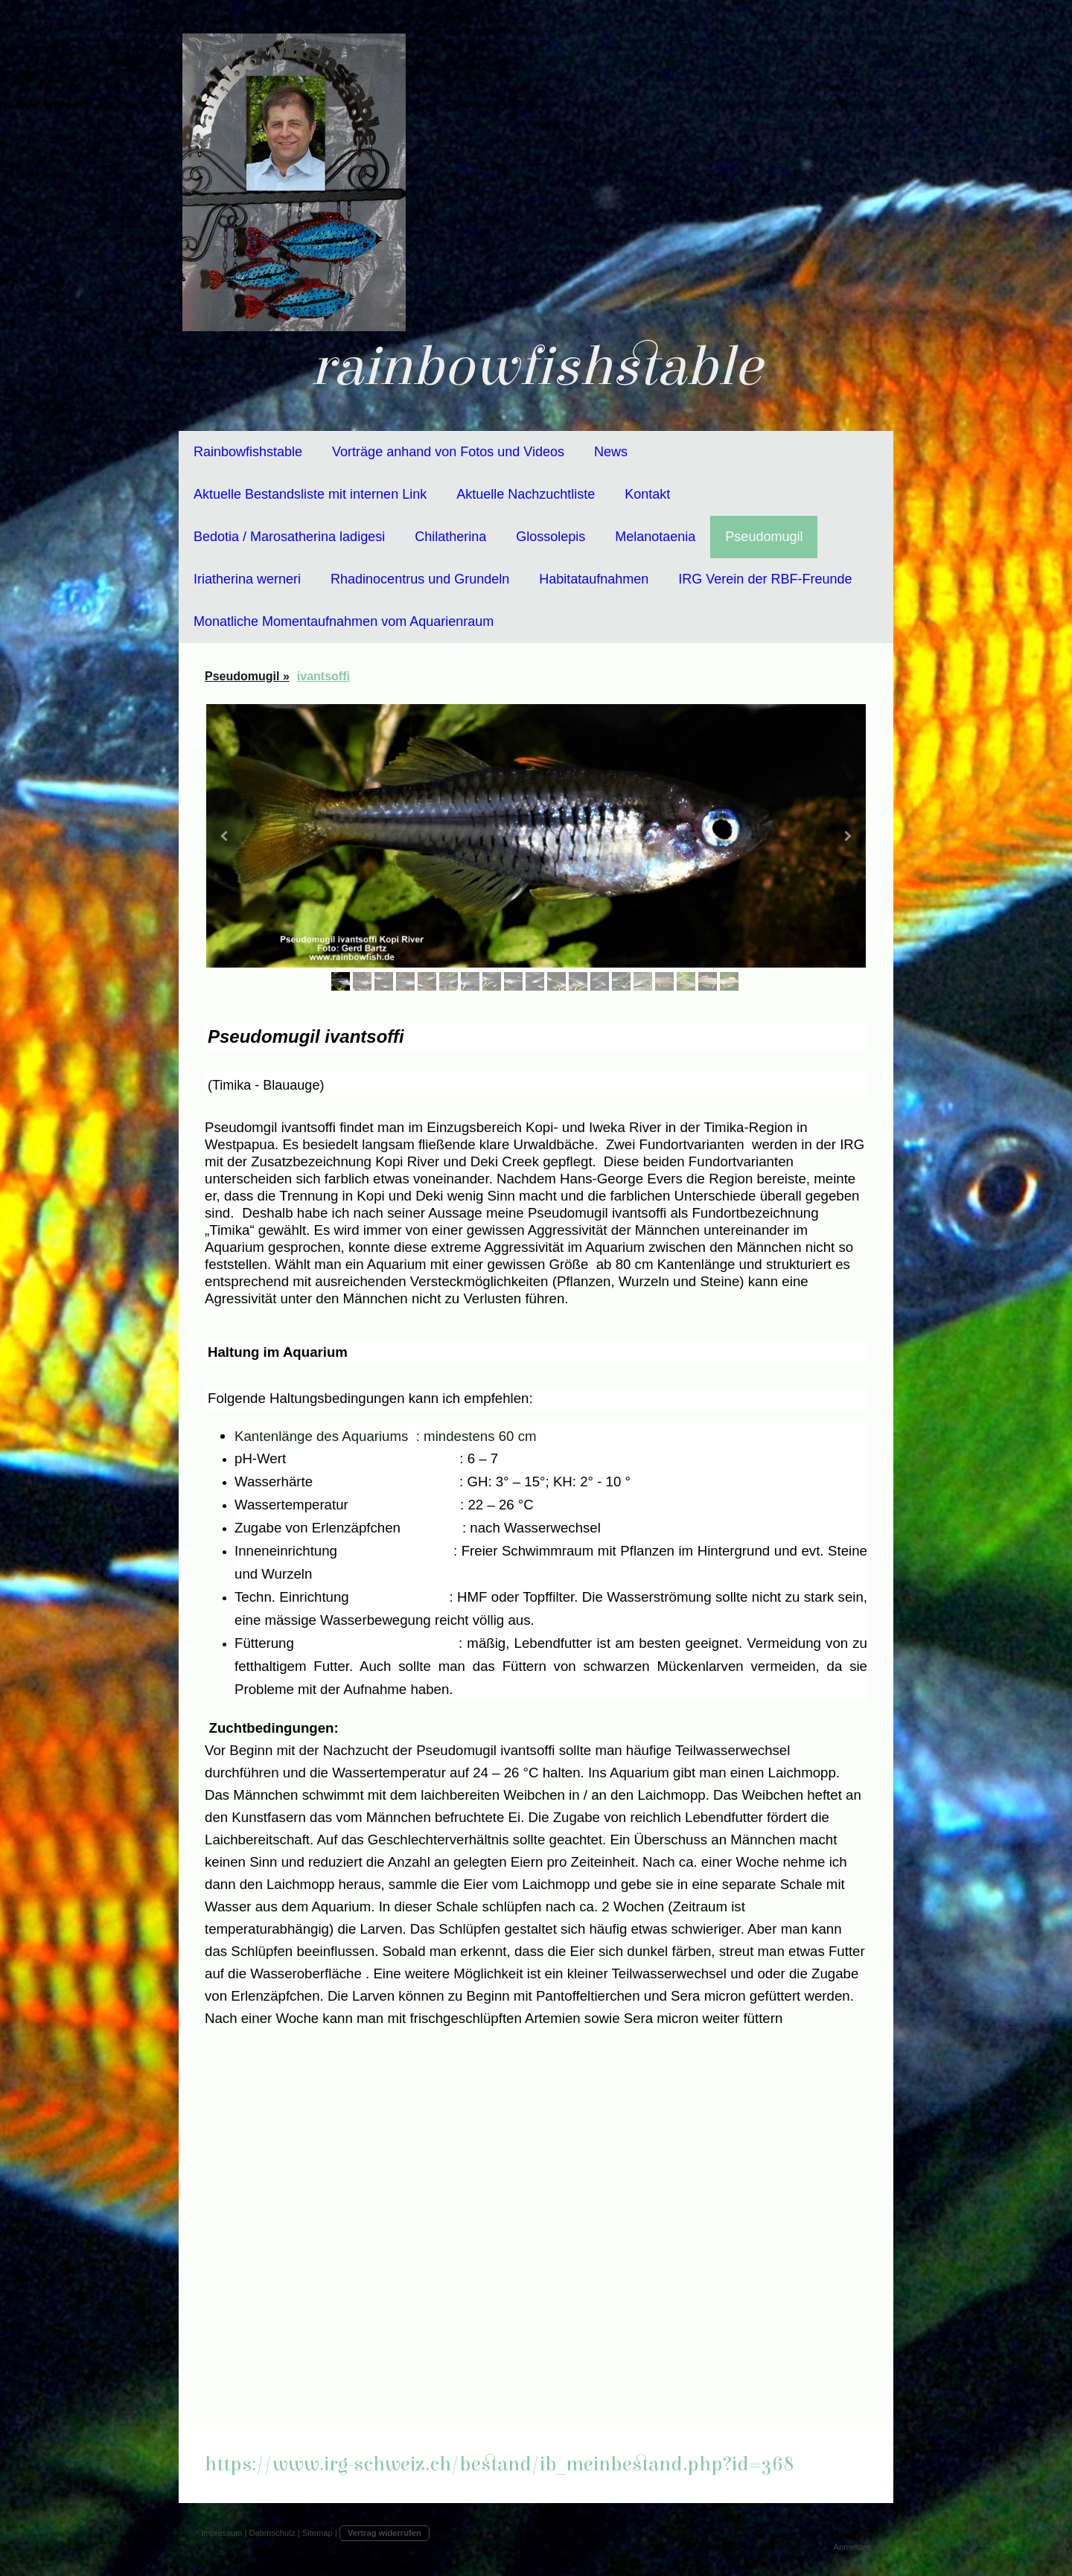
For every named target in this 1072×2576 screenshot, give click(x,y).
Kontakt (647, 494)
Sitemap (317, 2532)
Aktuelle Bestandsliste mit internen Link (310, 494)
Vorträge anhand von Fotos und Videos (448, 451)
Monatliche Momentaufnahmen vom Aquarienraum (344, 621)
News (611, 451)
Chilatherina (450, 536)
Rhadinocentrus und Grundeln (420, 579)
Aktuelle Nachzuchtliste (525, 494)
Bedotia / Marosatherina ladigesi (289, 536)
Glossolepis (550, 536)
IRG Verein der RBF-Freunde (765, 579)
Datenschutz (272, 2532)
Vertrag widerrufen (384, 2532)
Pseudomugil (764, 536)
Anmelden (852, 2547)
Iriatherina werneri (247, 579)
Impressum (221, 2532)
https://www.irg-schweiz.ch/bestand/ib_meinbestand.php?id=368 (499, 2464)
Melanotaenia (655, 536)
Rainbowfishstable (248, 451)
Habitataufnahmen (593, 579)
